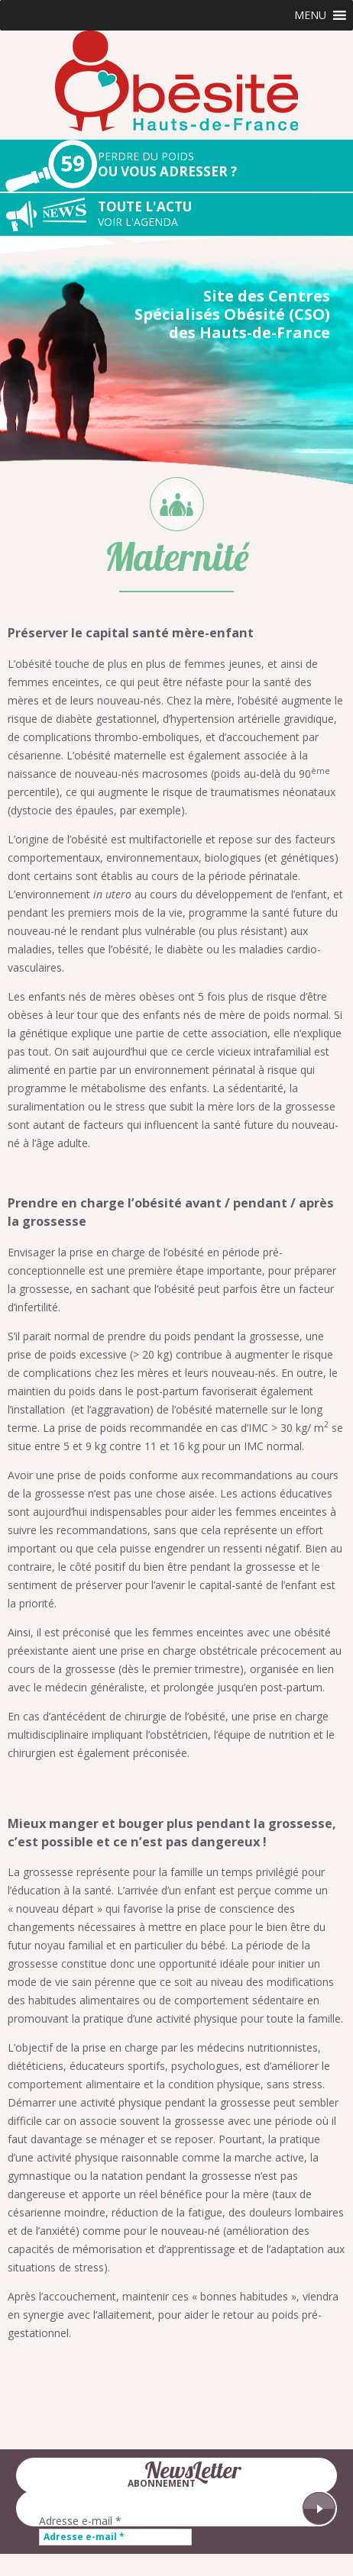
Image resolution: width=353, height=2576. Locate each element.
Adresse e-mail (80, 2520)
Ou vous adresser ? (225, 164)
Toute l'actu (225, 214)
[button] (310, 15)
